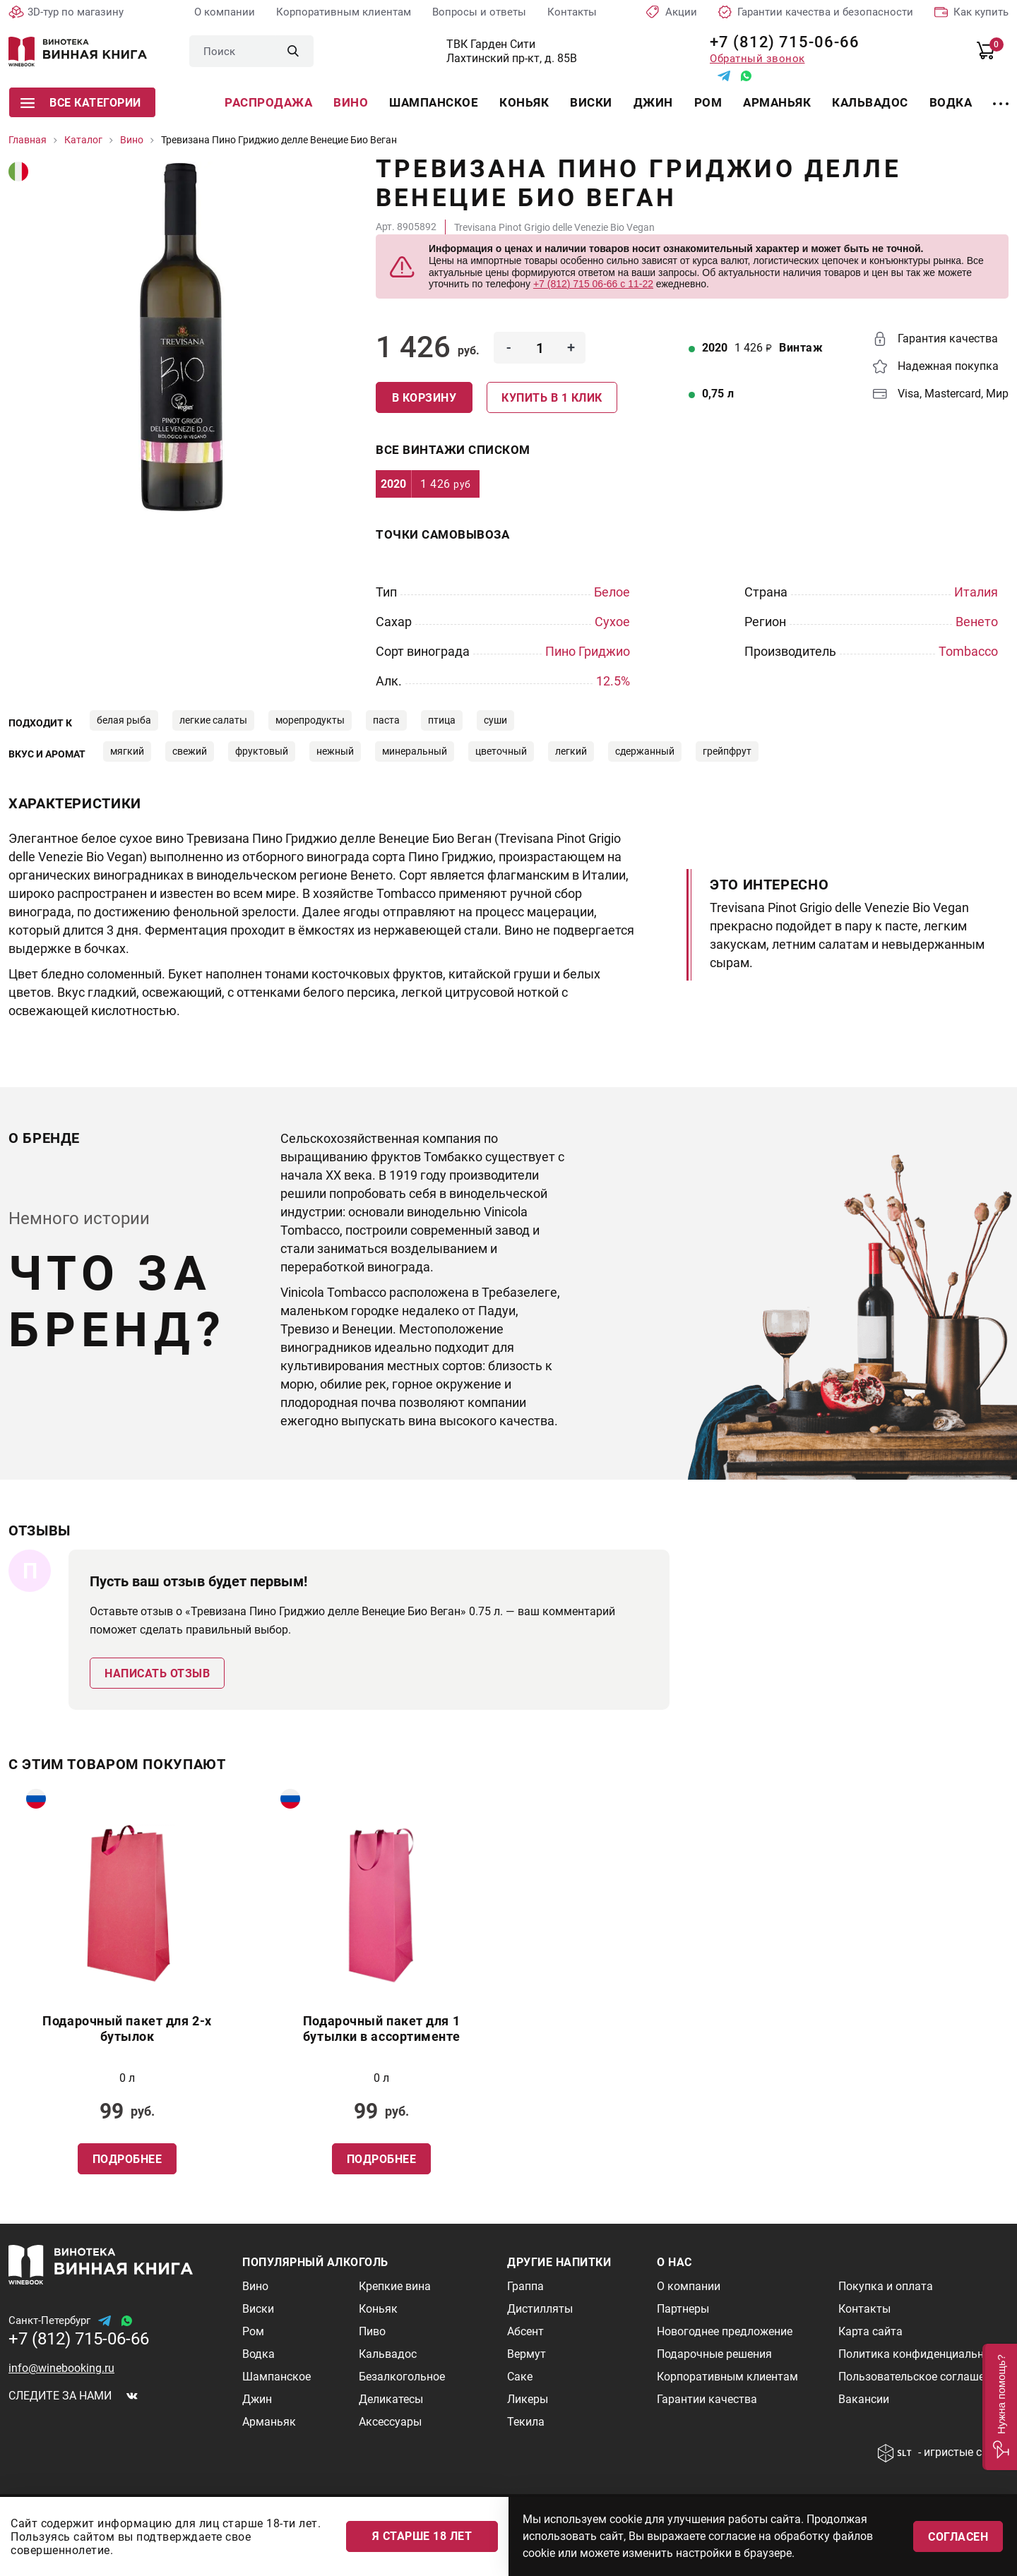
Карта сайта (870, 2331)
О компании (224, 12)
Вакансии (863, 2399)
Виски (591, 102)
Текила (526, 2421)
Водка (951, 102)
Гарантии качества (707, 2399)
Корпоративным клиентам (343, 12)
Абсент (525, 2331)
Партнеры (683, 2309)
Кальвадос (870, 102)
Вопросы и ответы (479, 12)
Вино (350, 102)
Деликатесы (391, 2399)
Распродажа (268, 102)
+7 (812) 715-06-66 (779, 42)
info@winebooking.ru (61, 2368)
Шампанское (433, 102)
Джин (653, 102)
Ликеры (527, 2399)
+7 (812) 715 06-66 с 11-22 (593, 283)
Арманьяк (777, 102)
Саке (520, 2376)
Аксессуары (390, 2421)
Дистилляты (540, 2309)
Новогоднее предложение (724, 2331)
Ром (708, 102)
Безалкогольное (402, 2376)
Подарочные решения (714, 2354)
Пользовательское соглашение (920, 2376)
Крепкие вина (395, 2286)
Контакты (572, 12)
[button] (999, 2407)
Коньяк (524, 102)
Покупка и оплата (885, 2286)
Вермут (526, 2354)
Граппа (525, 2286)
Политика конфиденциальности (923, 2354)
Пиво (372, 2331)
